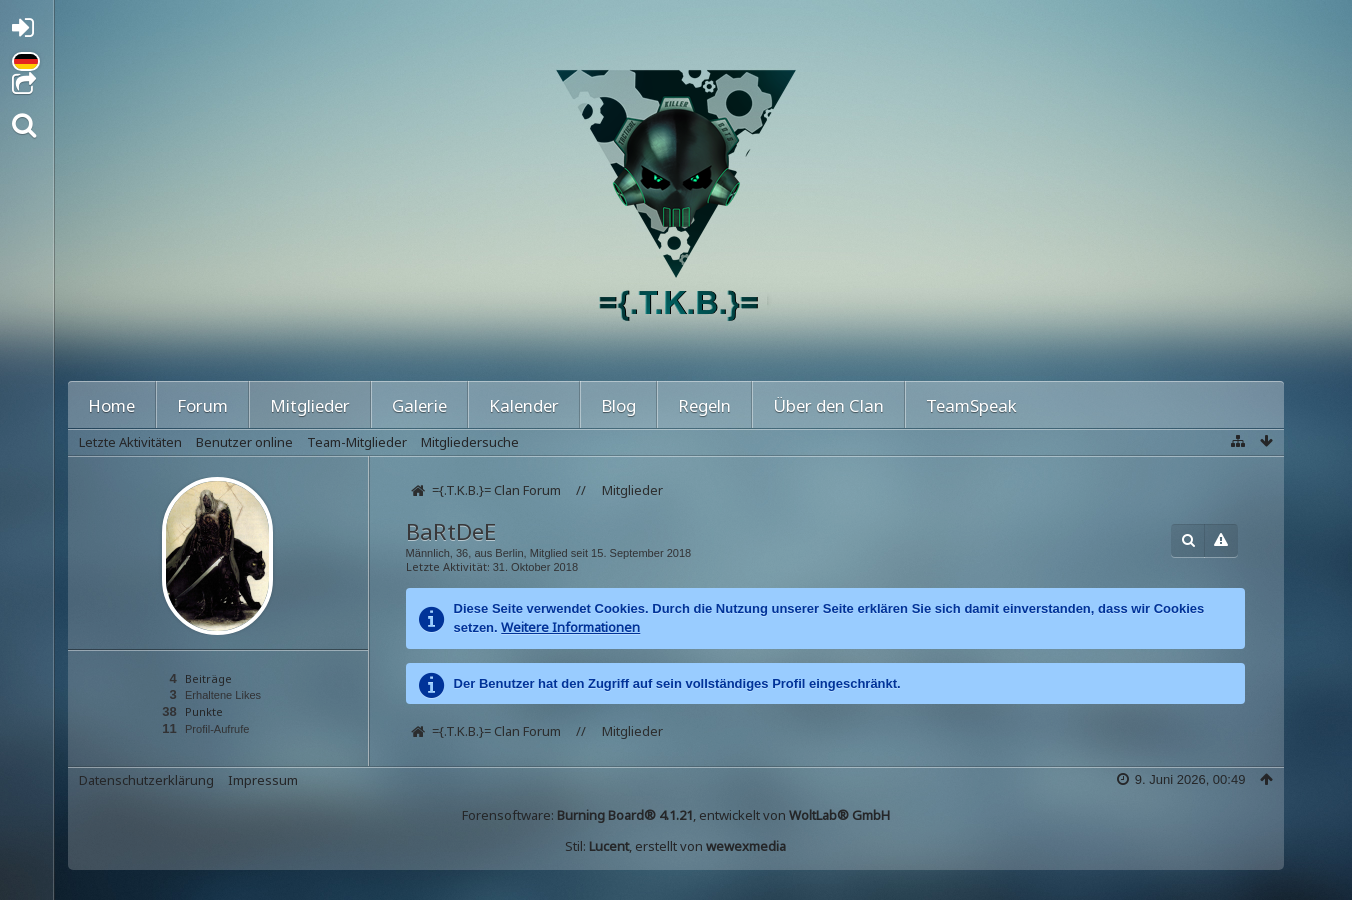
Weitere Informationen (570, 627)
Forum (202, 405)
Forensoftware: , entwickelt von (676, 815)
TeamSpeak (971, 405)
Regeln (704, 405)
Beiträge (208, 678)
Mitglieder (310, 405)
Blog (618, 405)
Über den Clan (828, 405)
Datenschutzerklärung (146, 780)
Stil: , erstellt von (675, 846)
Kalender (524, 405)
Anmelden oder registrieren (28, 31)
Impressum (263, 780)
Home (111, 405)
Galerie (419, 405)
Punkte (204, 711)
